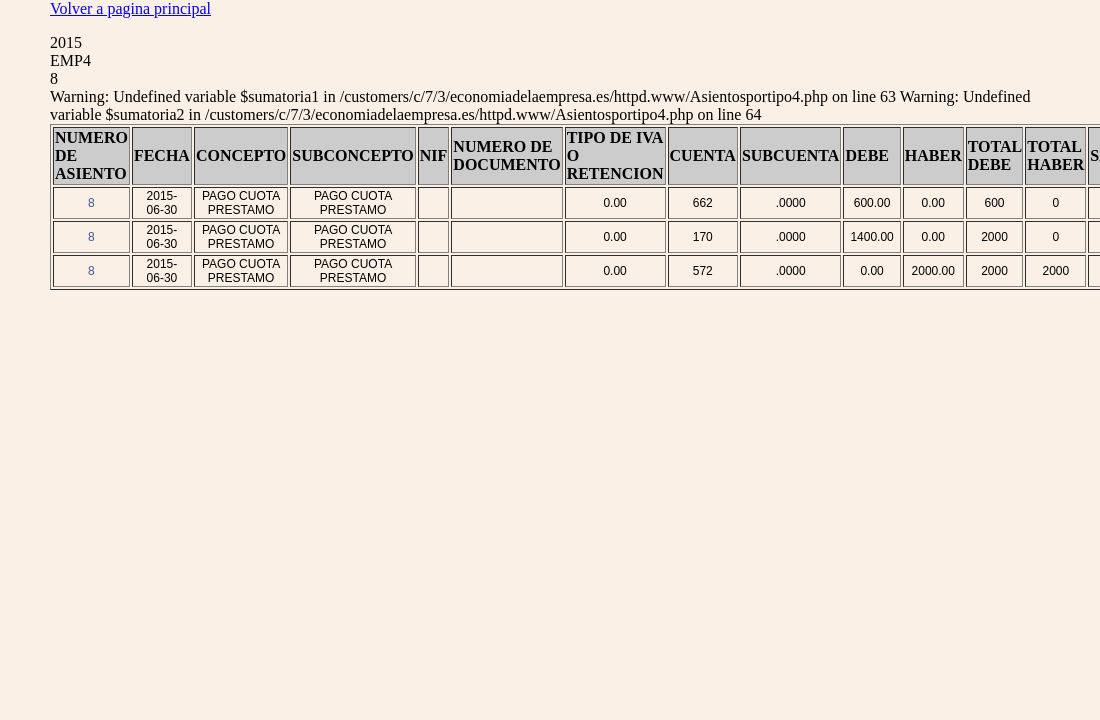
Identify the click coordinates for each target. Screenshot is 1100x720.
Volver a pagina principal (130, 8)
